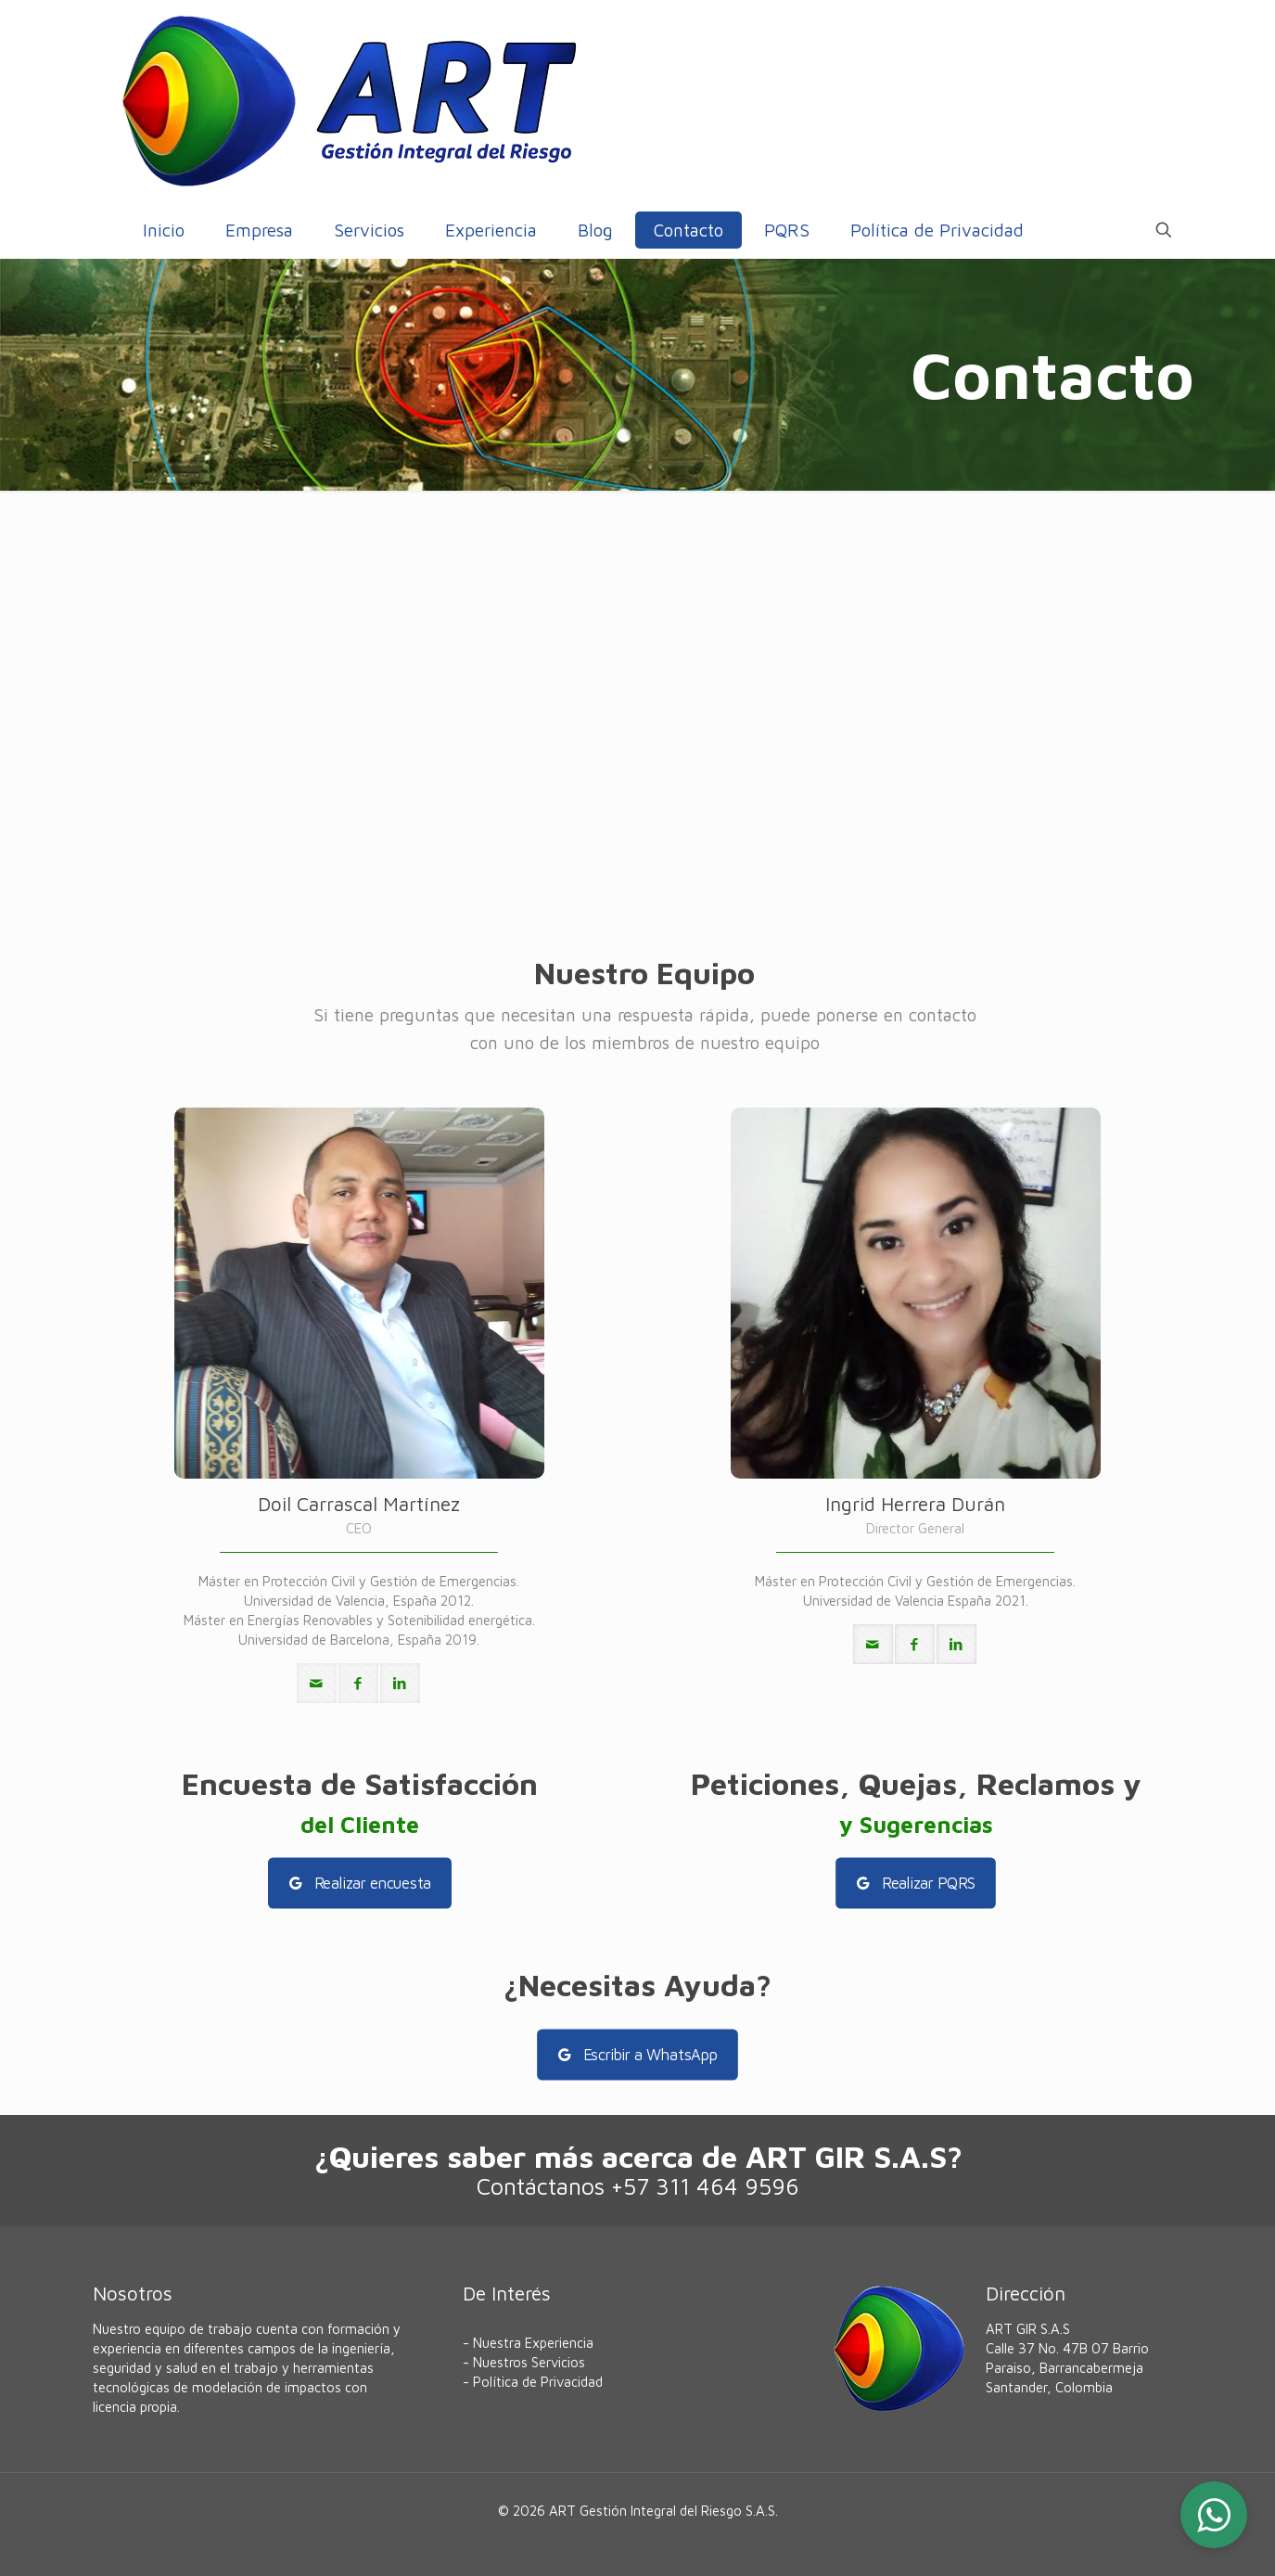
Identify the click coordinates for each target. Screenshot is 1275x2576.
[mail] (317, 1683)
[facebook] (358, 1683)
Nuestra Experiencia (533, 2343)
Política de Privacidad (538, 2382)
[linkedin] (400, 1683)
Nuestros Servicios (529, 2362)
